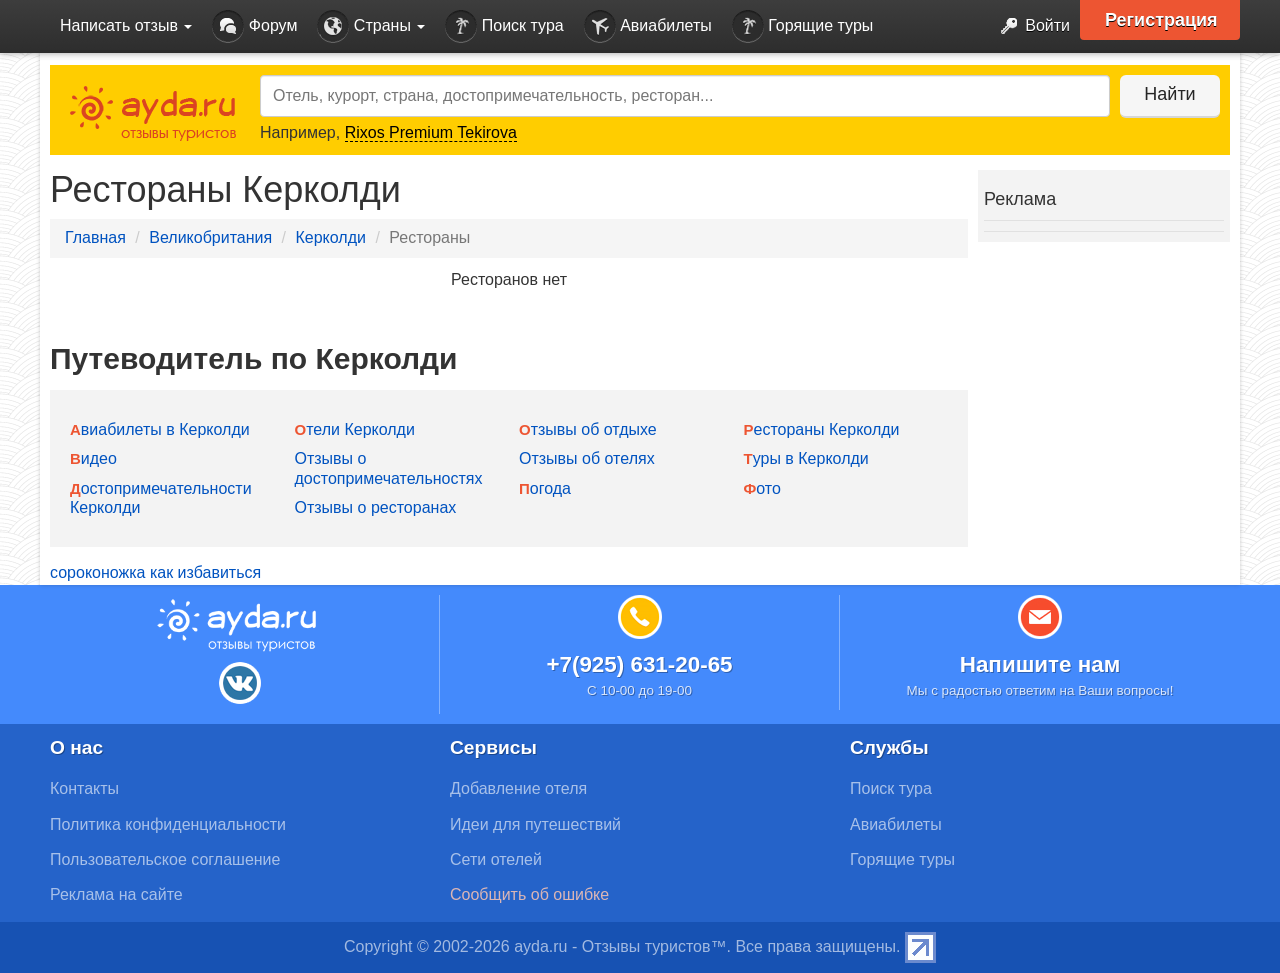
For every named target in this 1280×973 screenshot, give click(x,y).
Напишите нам (1040, 664)
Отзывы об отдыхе (588, 429)
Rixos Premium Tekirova (431, 132)
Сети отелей (496, 859)
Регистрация (1161, 20)
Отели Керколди (355, 429)
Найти (1169, 94)
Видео (93, 458)
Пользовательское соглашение (165, 859)
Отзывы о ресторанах (376, 507)
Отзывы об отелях (587, 458)
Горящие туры (803, 26)
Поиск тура (504, 26)
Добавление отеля (518, 788)
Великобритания (210, 237)
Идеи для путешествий (535, 824)
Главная (95, 237)
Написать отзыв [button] (126, 25)
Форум (254, 26)
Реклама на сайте (116, 894)
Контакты (84, 788)
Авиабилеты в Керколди (160, 429)
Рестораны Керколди (822, 429)
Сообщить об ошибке (529, 894)
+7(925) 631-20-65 (639, 664)
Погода (545, 488)
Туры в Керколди (806, 458)
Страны (371, 26)
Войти (1029, 26)
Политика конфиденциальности (168, 824)
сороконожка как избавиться (155, 572)
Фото (762, 488)
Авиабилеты (648, 26)
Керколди (330, 237)
